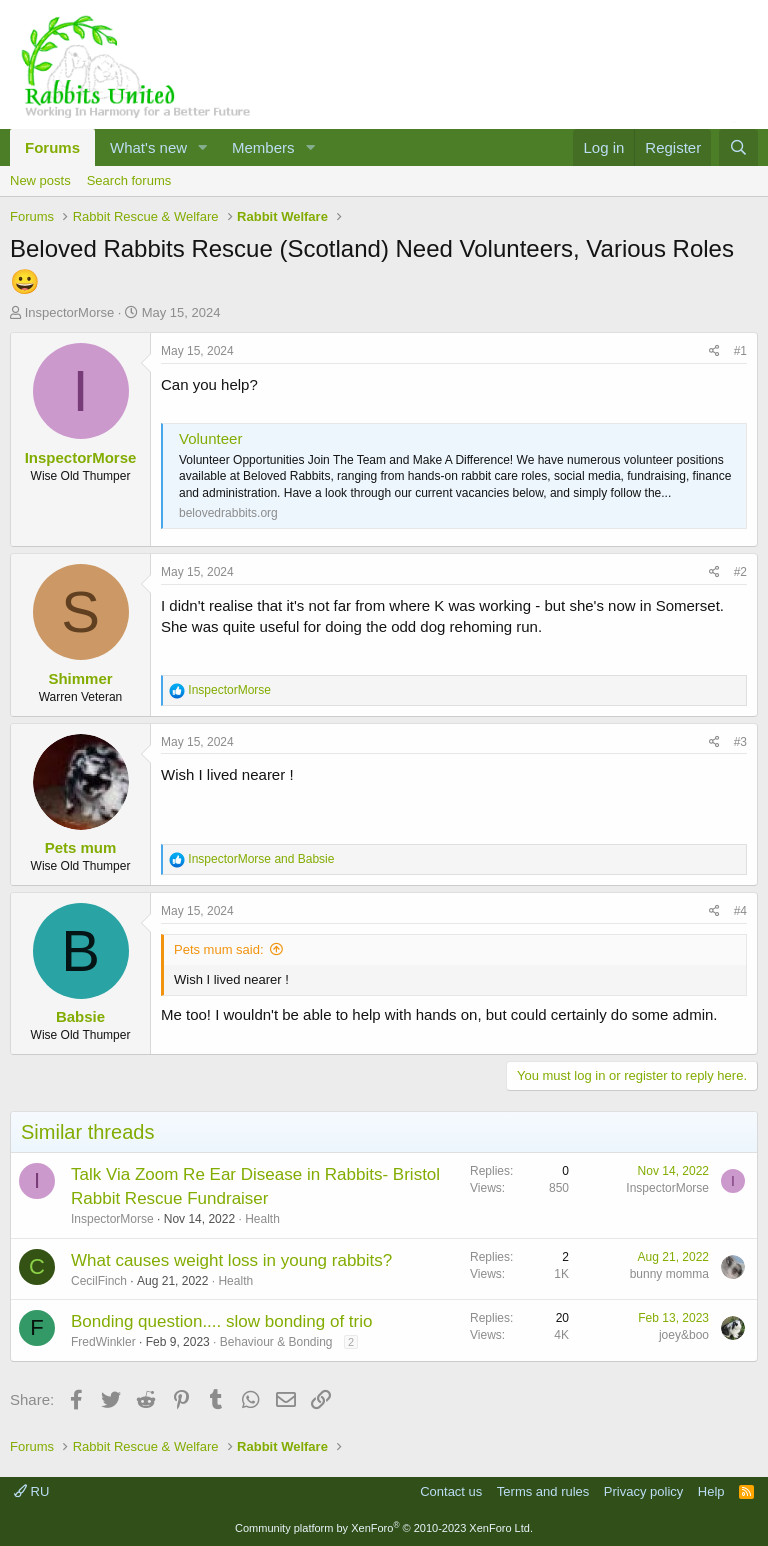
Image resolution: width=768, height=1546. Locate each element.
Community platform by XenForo (384, 1528)
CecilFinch (99, 1281)
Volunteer (210, 438)
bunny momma (669, 1274)
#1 (740, 351)
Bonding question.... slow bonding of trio (221, 1321)
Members (263, 147)
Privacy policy (643, 1491)
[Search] (738, 147)
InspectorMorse (70, 312)
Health (262, 1219)
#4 (740, 911)
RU (31, 1491)
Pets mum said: (219, 949)
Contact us (451, 1491)
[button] (203, 147)
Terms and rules (543, 1491)
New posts (40, 180)
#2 (740, 572)
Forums (52, 147)
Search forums (129, 180)
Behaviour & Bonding (276, 1342)
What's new (148, 147)
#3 (740, 742)
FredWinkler (103, 1342)
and (261, 859)
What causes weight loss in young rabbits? (231, 1260)
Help (711, 1491)
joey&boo (684, 1335)
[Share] (714, 351)
